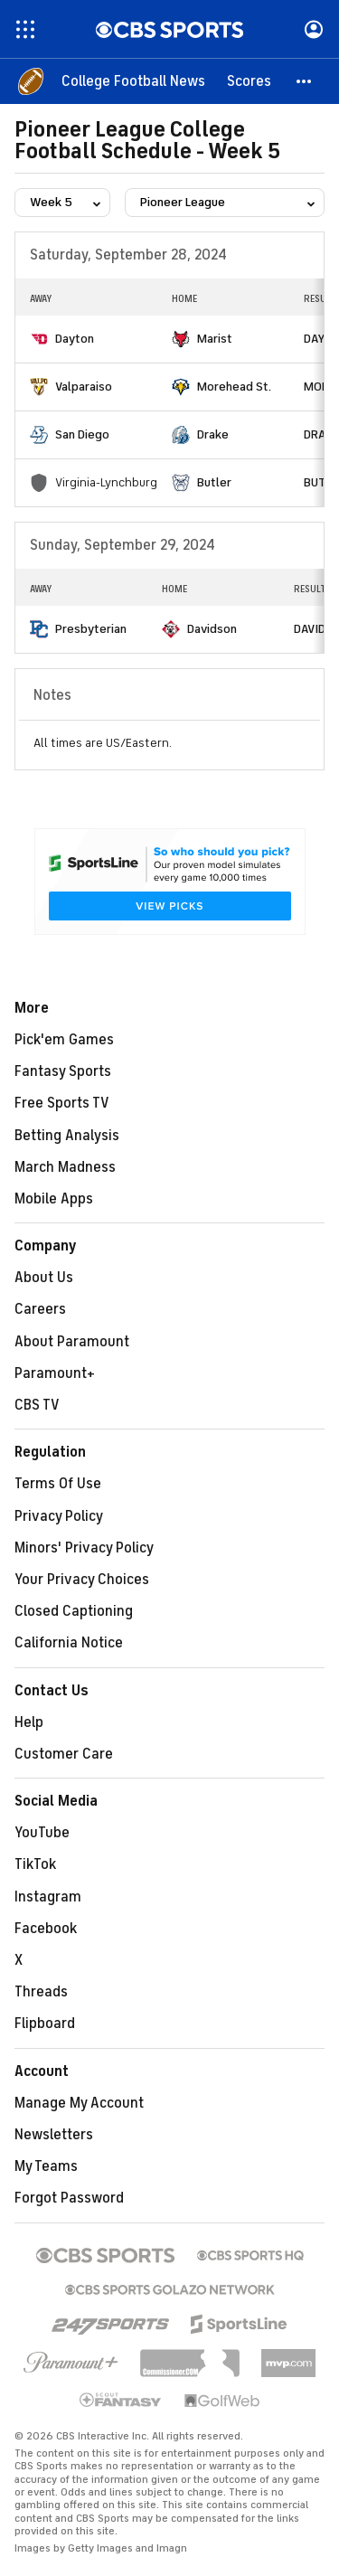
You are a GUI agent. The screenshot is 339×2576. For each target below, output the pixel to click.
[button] (304, 81)
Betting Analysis (66, 1136)
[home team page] (39, 339)
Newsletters (53, 2135)
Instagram (47, 1897)
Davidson (212, 629)
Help (28, 1722)
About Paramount (71, 1342)
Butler (214, 482)
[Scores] (249, 81)
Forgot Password (69, 2198)
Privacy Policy (58, 1516)
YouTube (42, 1833)
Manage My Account (79, 2103)
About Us (43, 1278)
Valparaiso (83, 386)
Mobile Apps (53, 1199)
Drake (213, 434)
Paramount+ (54, 1373)
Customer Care (63, 1754)
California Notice (68, 1643)
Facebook (45, 1929)
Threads (41, 1992)
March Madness (65, 1167)
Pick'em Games (64, 1040)
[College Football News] (133, 81)
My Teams (46, 2166)
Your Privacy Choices (81, 1580)
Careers (40, 1309)
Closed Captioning (73, 1611)
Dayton (74, 338)
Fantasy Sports (62, 1071)
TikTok (35, 1864)
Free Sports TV (61, 1103)
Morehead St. (234, 386)
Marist (214, 338)
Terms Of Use (57, 1484)
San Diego (82, 434)
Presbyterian (91, 629)
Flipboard (44, 2024)
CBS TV (37, 1405)
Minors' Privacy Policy (84, 1548)
